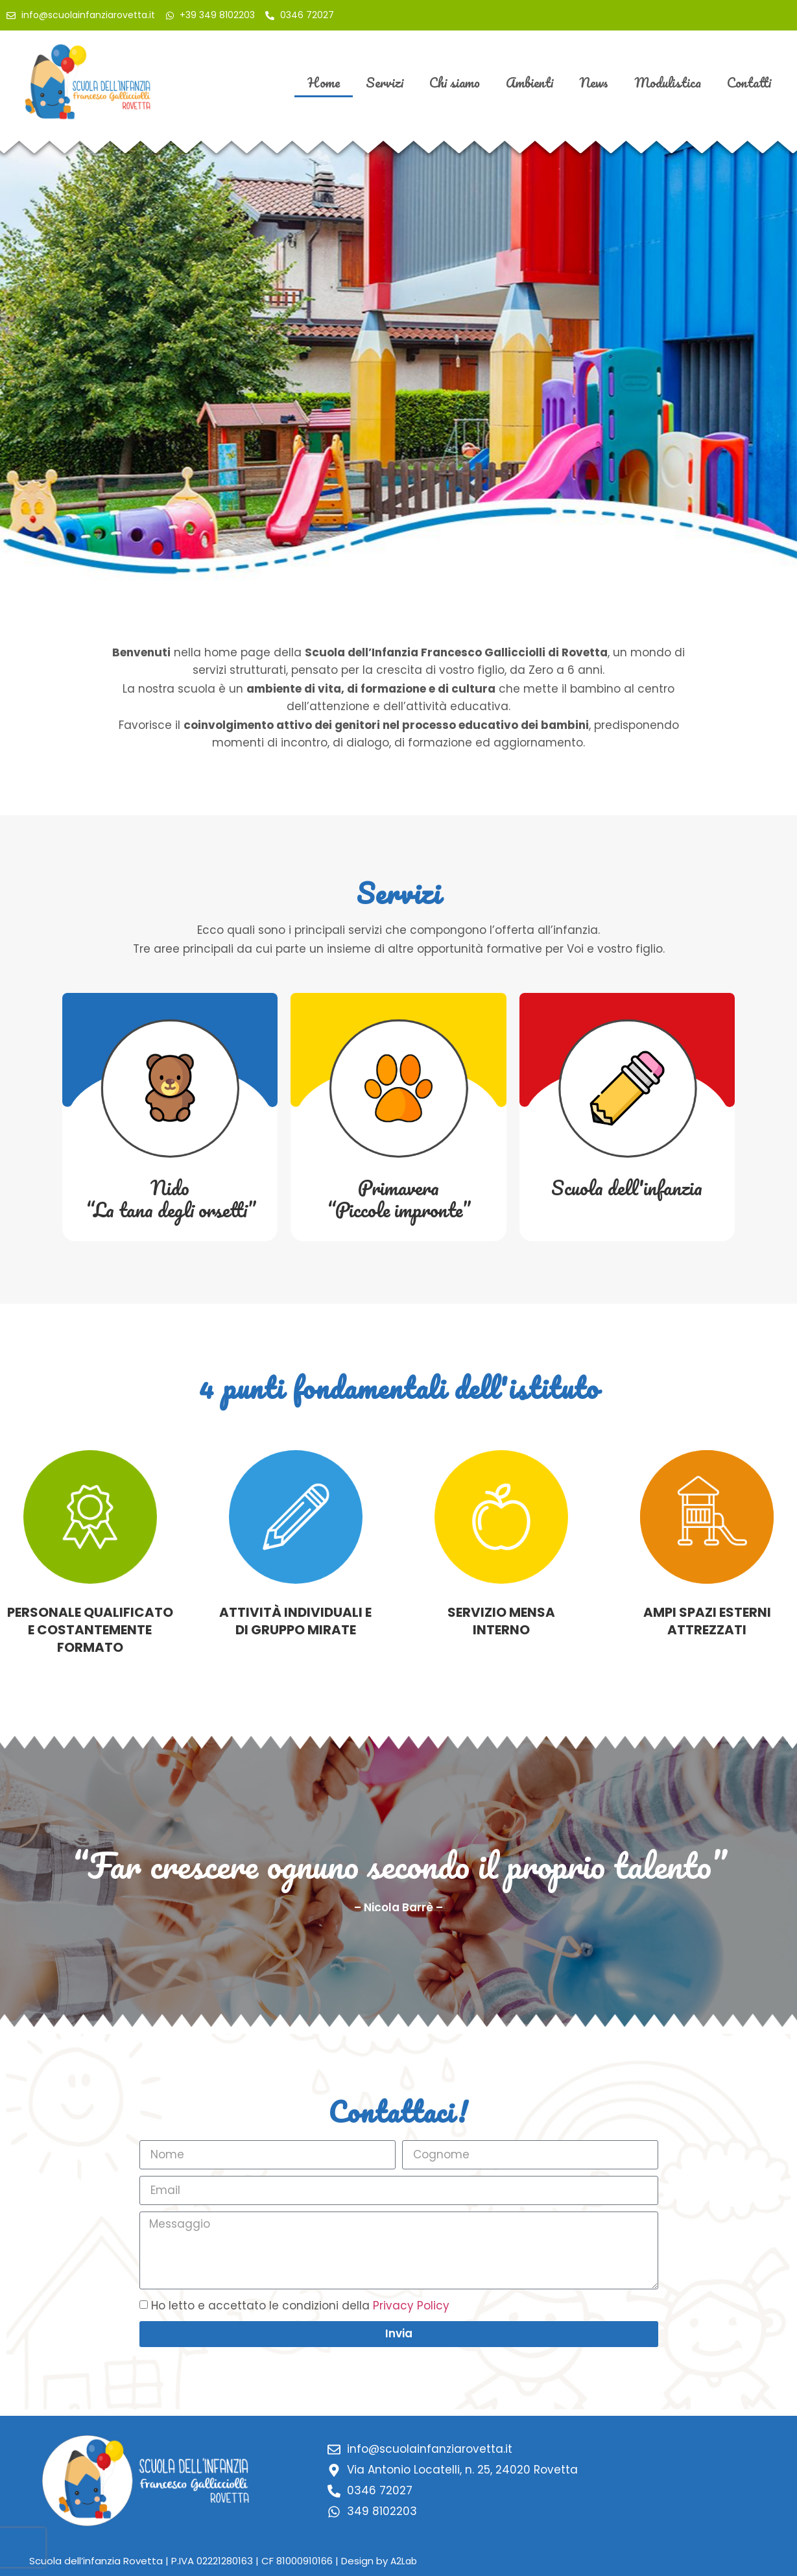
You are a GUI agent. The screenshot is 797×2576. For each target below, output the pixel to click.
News (593, 82)
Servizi (384, 82)
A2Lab (403, 2561)
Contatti (749, 82)
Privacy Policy (411, 2305)
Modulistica (667, 82)
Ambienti (529, 82)
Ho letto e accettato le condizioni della (300, 2305)
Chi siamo (454, 82)
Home (323, 82)
